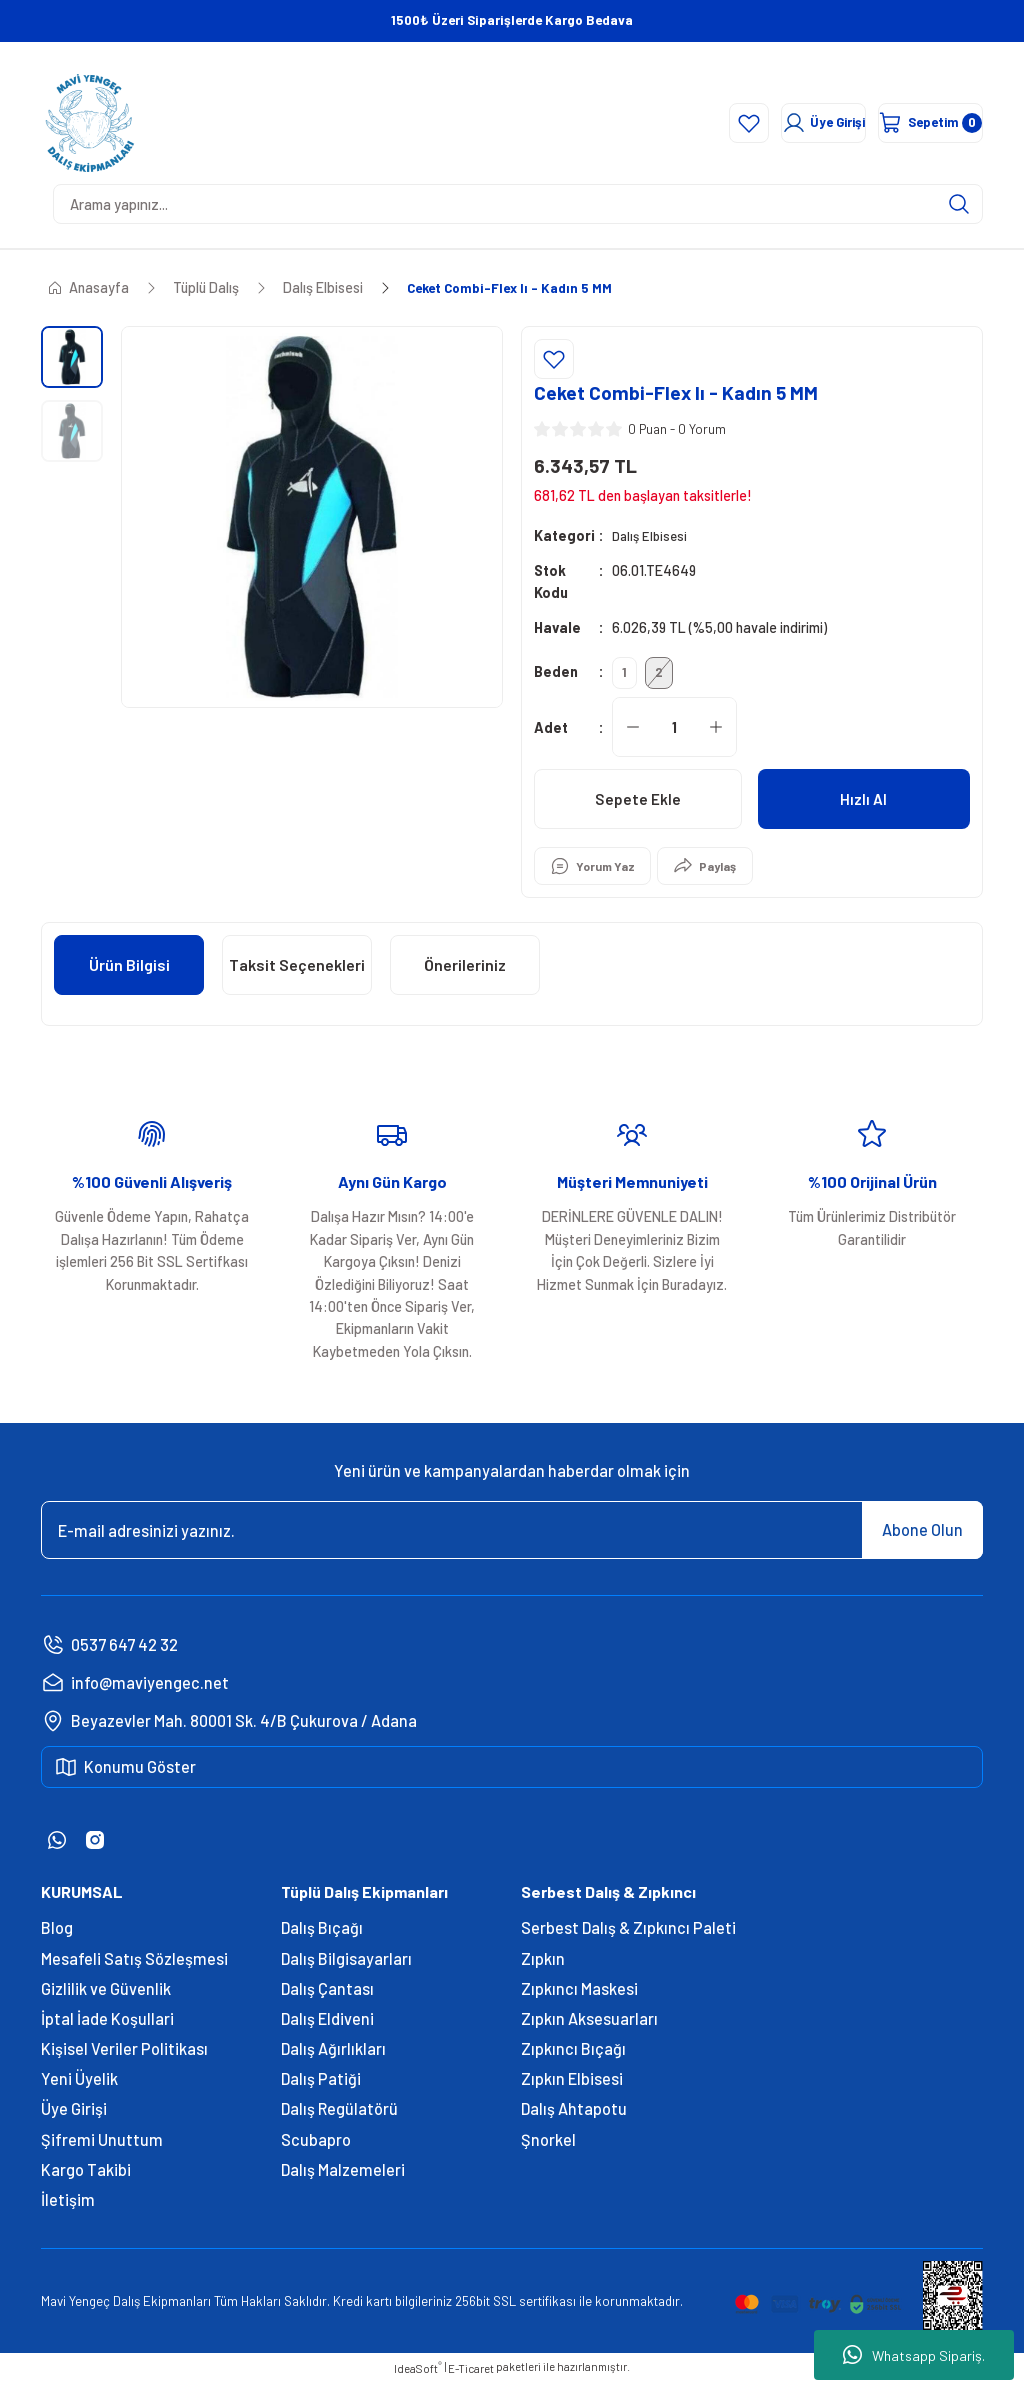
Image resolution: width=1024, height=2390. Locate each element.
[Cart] (907, 123)
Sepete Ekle (637, 806)
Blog (57, 1935)
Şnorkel (548, 2147)
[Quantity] (674, 735)
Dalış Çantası (327, 1996)
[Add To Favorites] (554, 359)
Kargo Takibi (86, 2177)
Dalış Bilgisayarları (346, 1966)
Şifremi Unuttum (102, 2147)
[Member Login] (742, 123)
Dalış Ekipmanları (162, 2309)
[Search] (518, 204)
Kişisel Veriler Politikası (124, 2056)
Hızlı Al (863, 806)
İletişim (68, 2207)
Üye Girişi (74, 2116)
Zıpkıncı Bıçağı (573, 2056)
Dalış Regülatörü (339, 2116)
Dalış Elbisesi (652, 535)
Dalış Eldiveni (327, 2026)
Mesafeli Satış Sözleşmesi (134, 1966)
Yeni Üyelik (79, 2086)
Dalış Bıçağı (322, 1935)
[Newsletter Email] (512, 1538)
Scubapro (316, 2147)
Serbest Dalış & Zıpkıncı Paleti (628, 1935)
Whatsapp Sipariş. (914, 2355)
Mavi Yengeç (75, 2309)
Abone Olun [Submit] (922, 1537)
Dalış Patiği (321, 2086)
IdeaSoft (418, 2375)
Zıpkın (543, 1966)
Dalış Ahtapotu (574, 2116)
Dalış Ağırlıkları (333, 2056)
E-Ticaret (471, 2376)
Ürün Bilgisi (129, 972)
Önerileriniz (465, 972)
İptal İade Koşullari (107, 2026)
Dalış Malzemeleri (343, 2177)
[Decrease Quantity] (633, 735)
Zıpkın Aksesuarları (589, 2026)
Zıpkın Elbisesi (572, 2086)
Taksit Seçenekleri (297, 972)
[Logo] (90, 123)
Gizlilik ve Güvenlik (106, 1996)
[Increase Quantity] (716, 735)
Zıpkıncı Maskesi (579, 1996)
